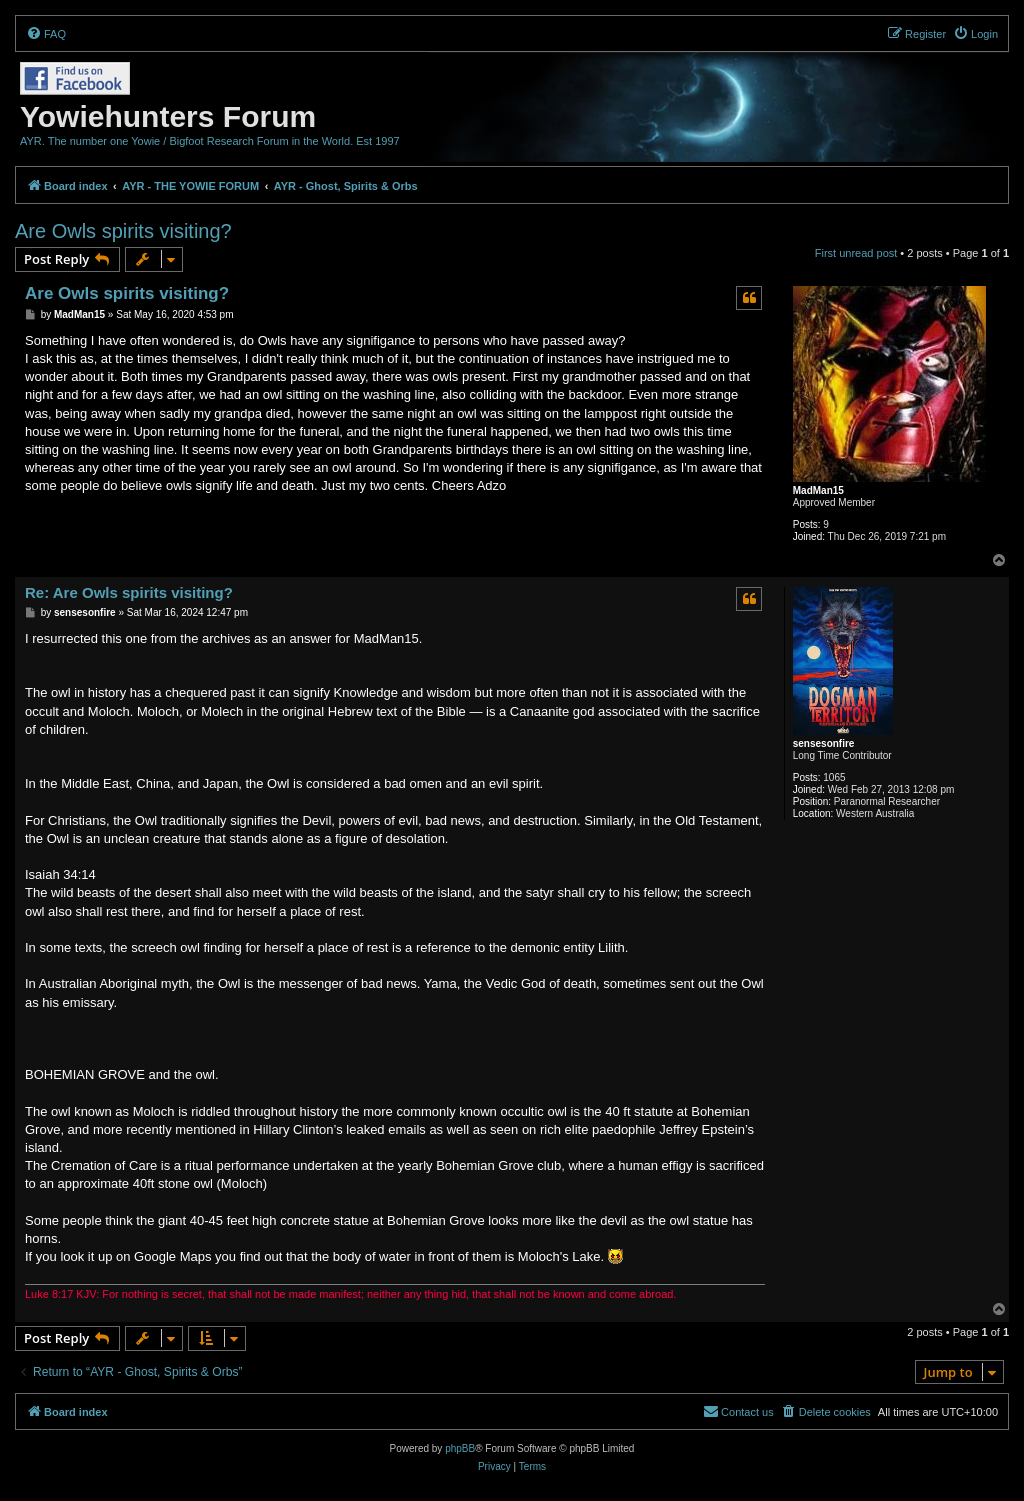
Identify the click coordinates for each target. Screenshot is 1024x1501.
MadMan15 (818, 490)
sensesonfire (824, 743)
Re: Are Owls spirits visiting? (129, 592)
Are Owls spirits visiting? (123, 231)
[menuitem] (46, 34)
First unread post (856, 253)
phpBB (460, 1448)
